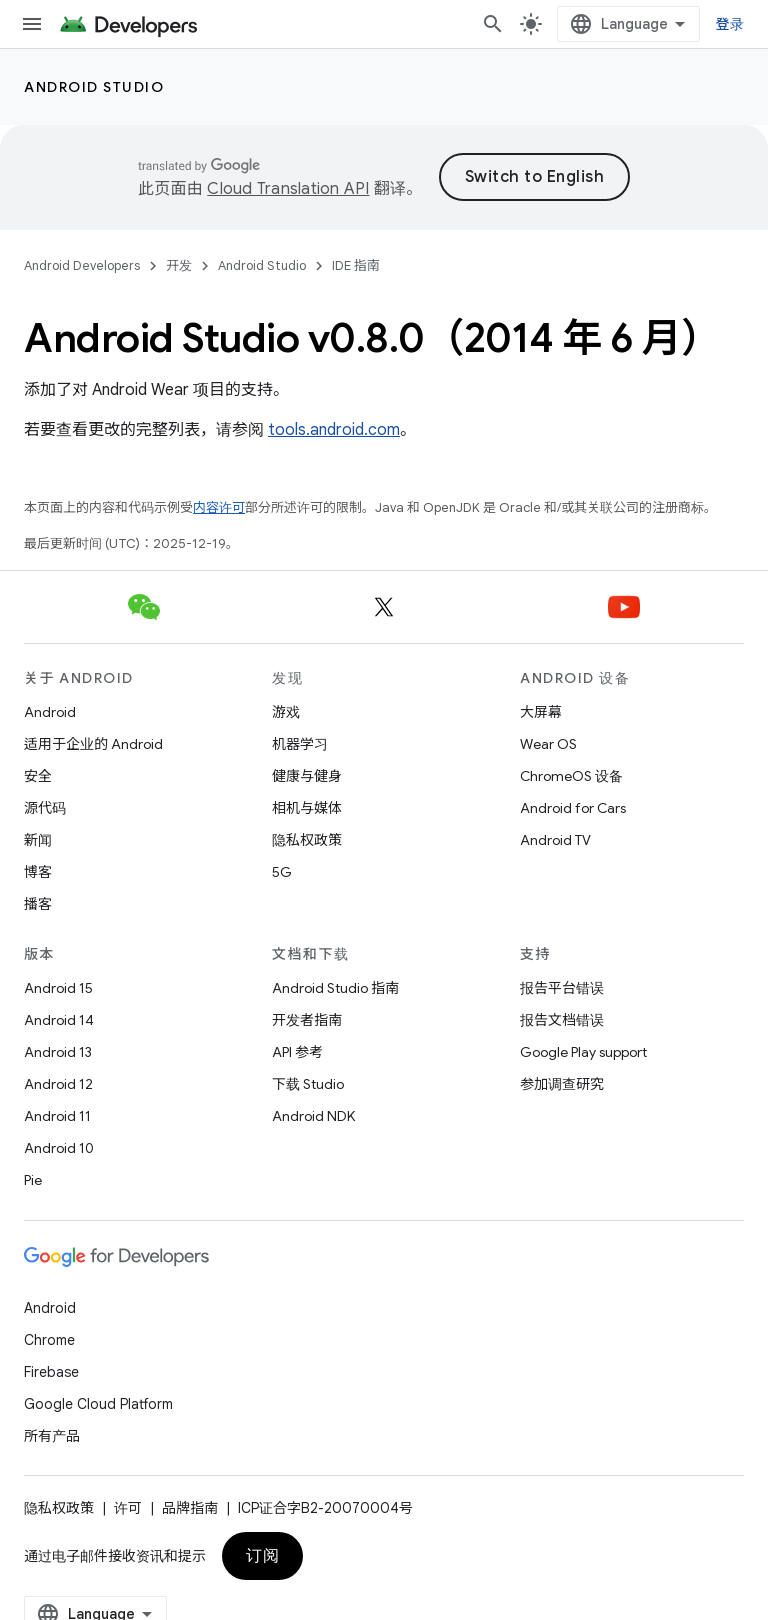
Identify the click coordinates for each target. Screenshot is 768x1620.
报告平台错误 (562, 988)
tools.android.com (334, 430)
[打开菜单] (32, 24)
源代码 (45, 808)
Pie (33, 1180)
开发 (179, 265)
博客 (38, 872)
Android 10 (59, 1148)
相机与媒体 (307, 808)
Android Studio (94, 87)
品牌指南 (190, 1508)
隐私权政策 (307, 840)
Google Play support (583, 1052)
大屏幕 (541, 712)
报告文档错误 (562, 1020)
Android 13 (58, 1052)
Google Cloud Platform (98, 1404)
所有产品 (52, 1436)
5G (282, 872)
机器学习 (300, 744)
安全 (38, 776)
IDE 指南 (356, 265)
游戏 (286, 712)
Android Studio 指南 (335, 988)
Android (50, 712)
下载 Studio (308, 1084)
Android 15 (58, 988)
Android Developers (82, 265)
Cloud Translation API (288, 189)
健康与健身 (307, 776)
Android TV (555, 840)
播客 (38, 904)
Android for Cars (573, 808)
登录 (730, 24)
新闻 (38, 840)
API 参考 (297, 1052)
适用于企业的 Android (93, 744)
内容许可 (219, 507)
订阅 (262, 1556)
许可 (128, 1508)
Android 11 (57, 1116)
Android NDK (313, 1116)
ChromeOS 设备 (571, 776)
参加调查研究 (562, 1084)
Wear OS (548, 744)
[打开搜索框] (493, 24)
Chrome (49, 1340)
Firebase (51, 1372)
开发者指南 (307, 1020)
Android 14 (59, 1020)
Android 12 (58, 1084)
